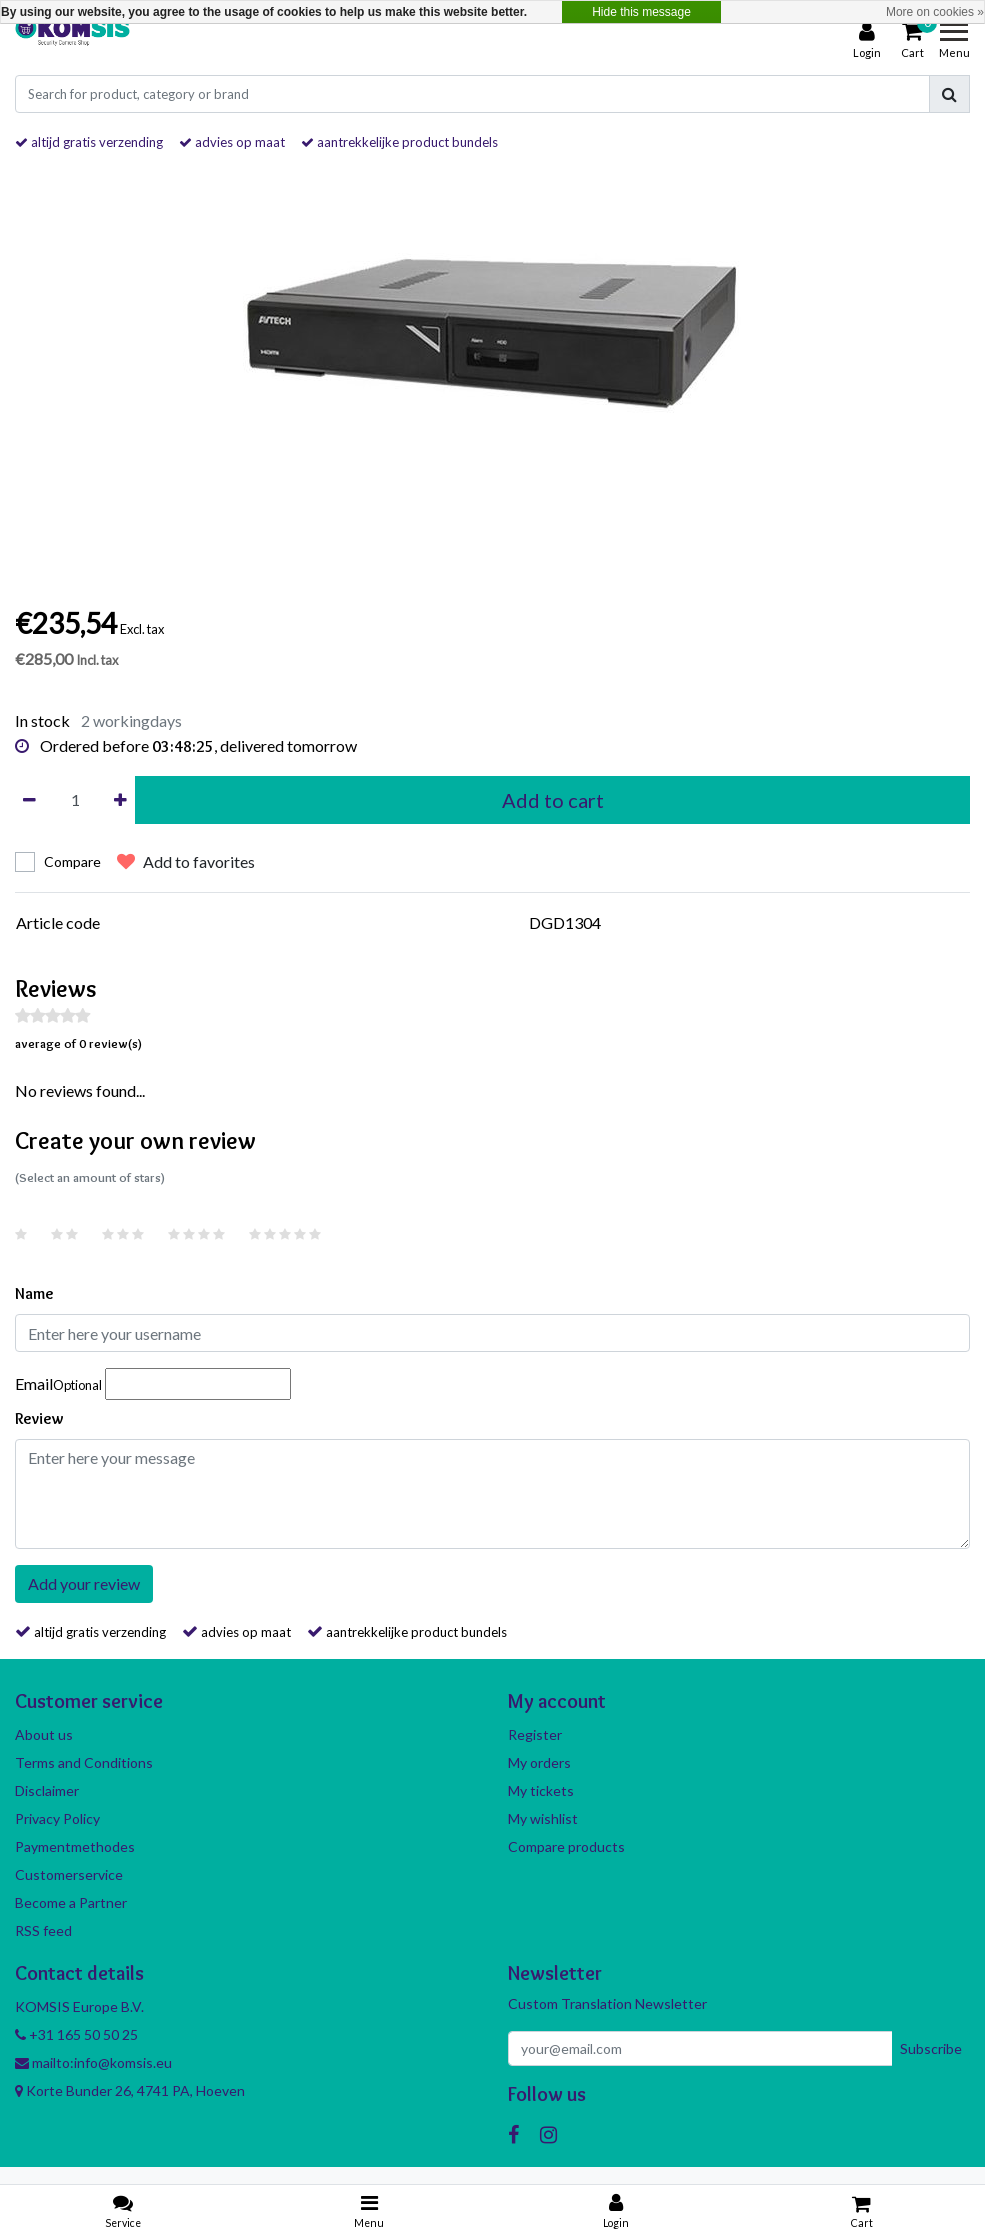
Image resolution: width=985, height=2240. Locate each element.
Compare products (566, 1846)
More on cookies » (935, 12)
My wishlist (543, 1818)
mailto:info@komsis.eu (93, 2062)
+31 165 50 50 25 (76, 2034)
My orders (539, 1762)
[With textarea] (492, 1494)
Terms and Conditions (84, 1762)
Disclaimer (47, 1790)
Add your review (84, 1583)
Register (535, 1734)
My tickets (541, 1790)
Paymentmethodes (75, 1846)
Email (58, 1383)
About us (44, 1734)
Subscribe (931, 2048)
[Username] (492, 1333)
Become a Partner (71, 1902)
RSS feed (43, 1930)
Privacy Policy (57, 1818)
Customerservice (69, 1874)
